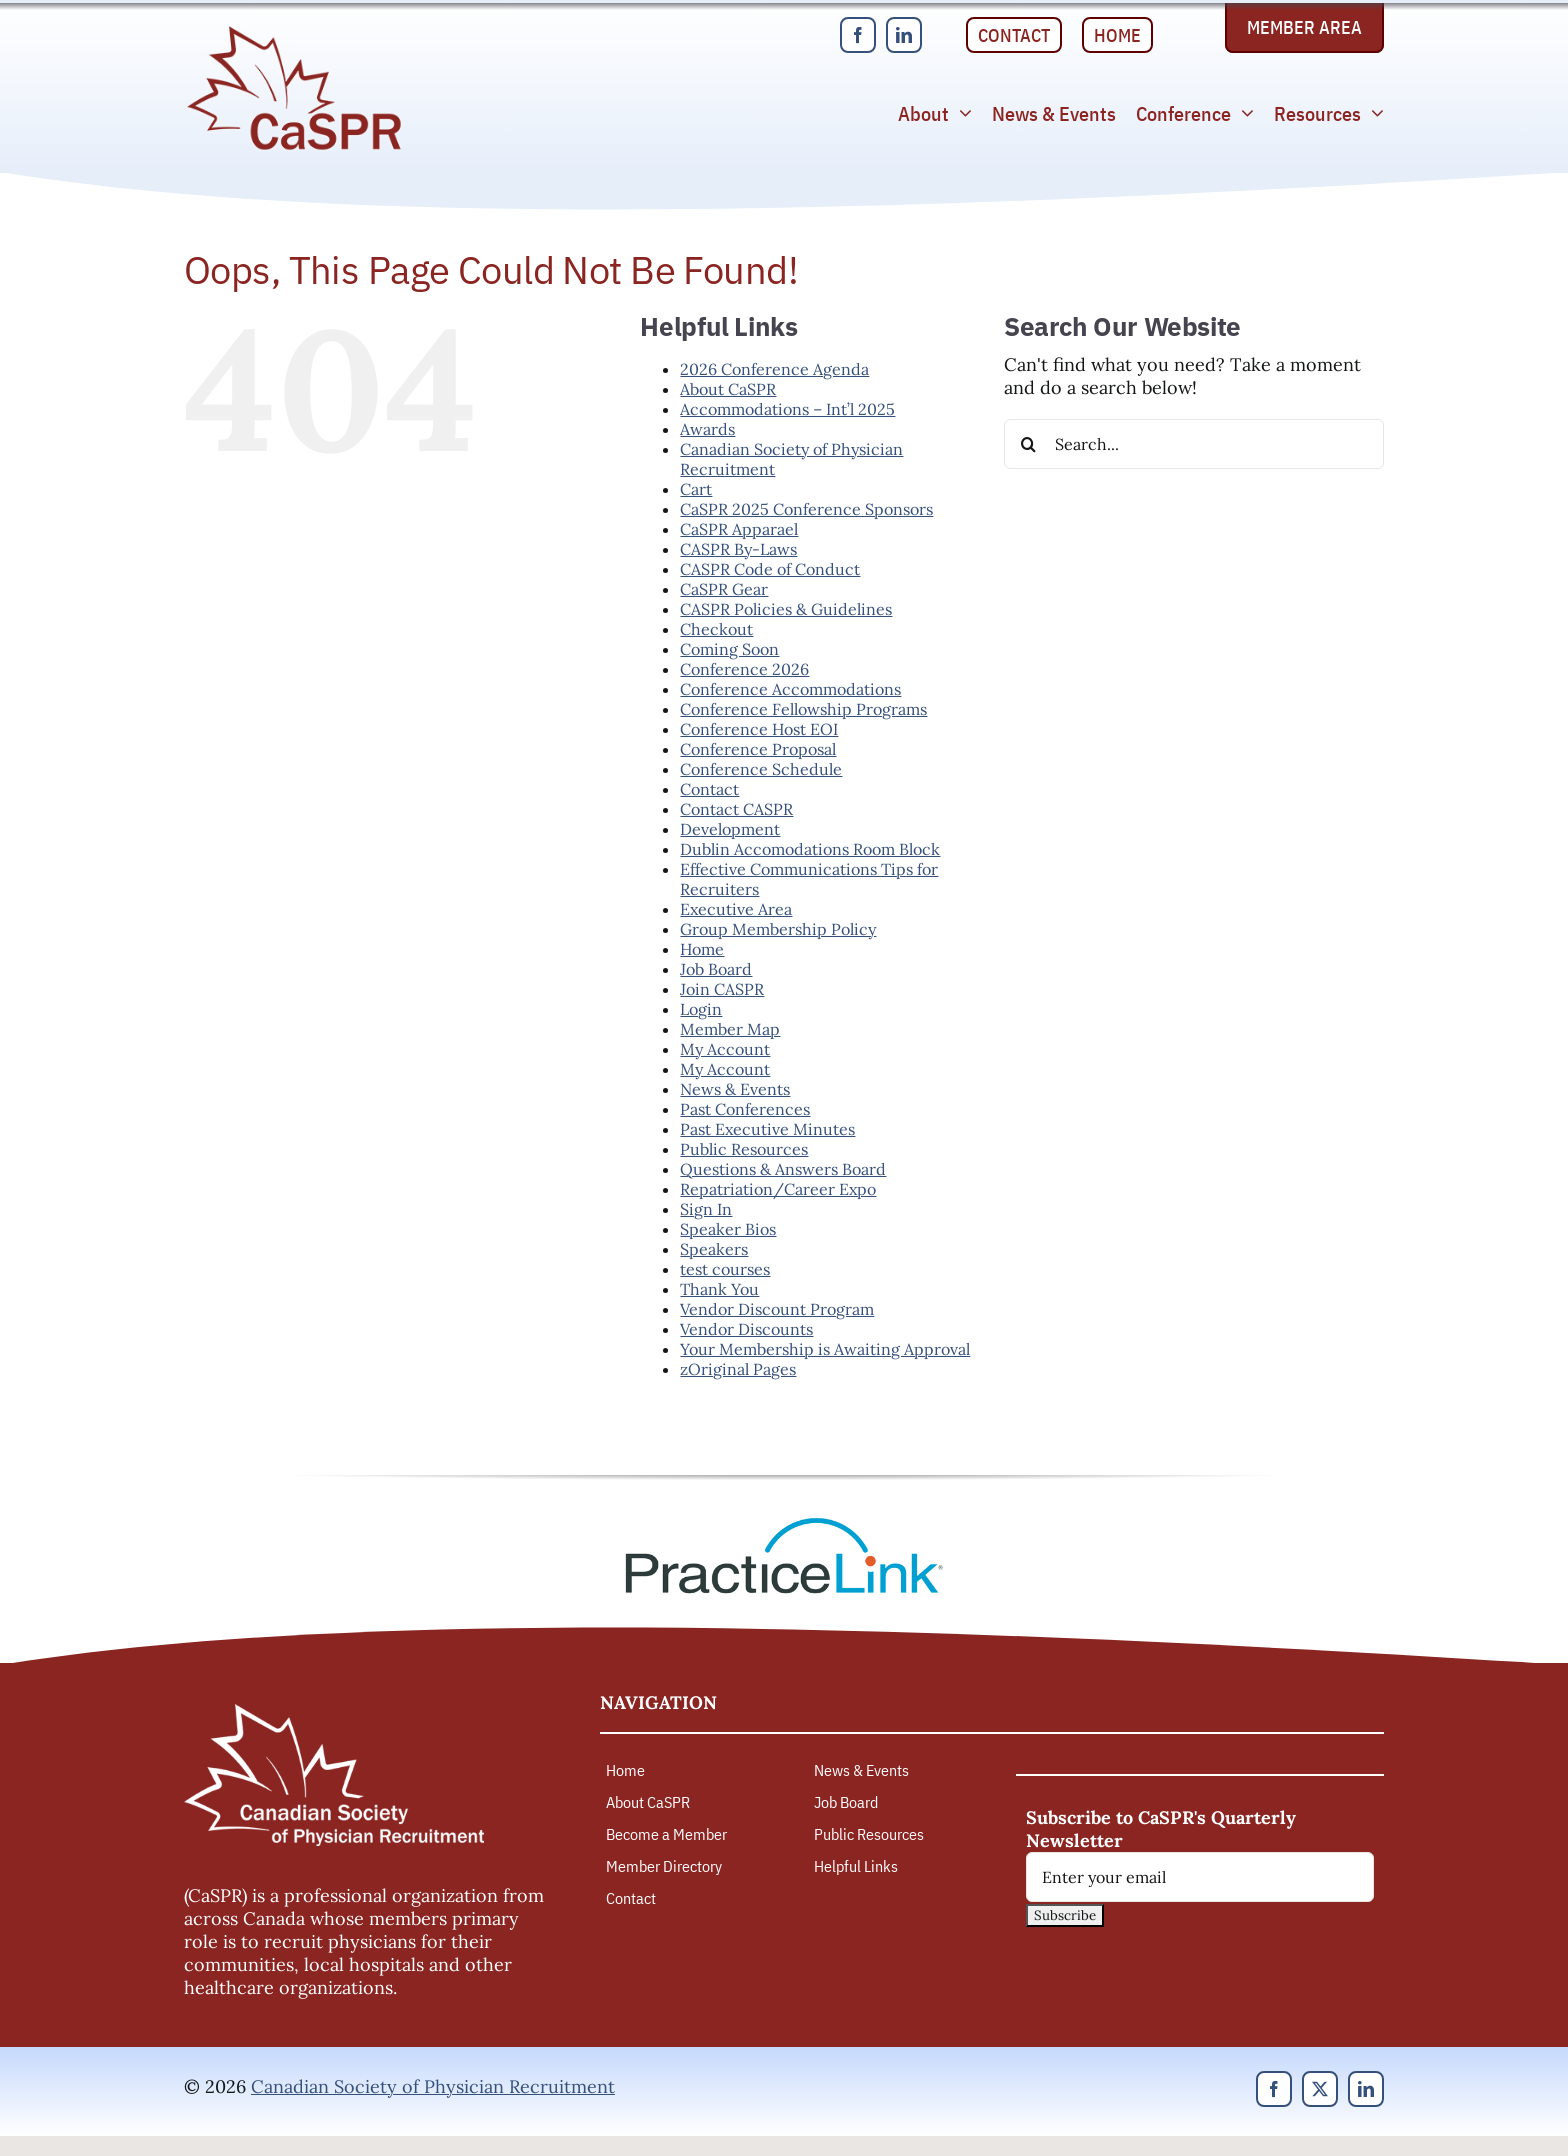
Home (702, 949)
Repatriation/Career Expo (778, 1189)
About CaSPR (728, 389)
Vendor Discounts (746, 1329)
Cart (696, 489)
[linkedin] (904, 35)
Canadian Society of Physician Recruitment (433, 2086)
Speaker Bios (728, 1229)
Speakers (714, 1249)
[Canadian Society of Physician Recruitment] (294, 31)
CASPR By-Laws (738, 549)
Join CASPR (722, 989)
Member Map (730, 1029)
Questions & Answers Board (783, 1169)
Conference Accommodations (790, 689)
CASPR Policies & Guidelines (786, 609)
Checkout (716, 629)
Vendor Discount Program (777, 1309)
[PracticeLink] (784, 1524)
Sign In (706, 1209)
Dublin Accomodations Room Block (810, 849)
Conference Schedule (761, 769)
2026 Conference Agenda (774, 369)
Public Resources (744, 1149)
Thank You (719, 1289)
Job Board (716, 969)
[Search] (1029, 444)
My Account (725, 1049)
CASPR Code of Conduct (770, 569)
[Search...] (1194, 444)
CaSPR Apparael (739, 529)
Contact (709, 789)
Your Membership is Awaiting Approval (825, 1349)
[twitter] (1320, 2089)
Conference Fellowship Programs (803, 709)
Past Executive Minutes (767, 1129)
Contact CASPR (736, 809)
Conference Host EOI (759, 729)
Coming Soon (729, 649)
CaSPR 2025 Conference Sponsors (806, 509)
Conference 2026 (744, 669)
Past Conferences (745, 1109)
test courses (725, 1269)
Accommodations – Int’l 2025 (787, 409)
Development (730, 829)
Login (701, 1009)
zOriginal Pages (738, 1369)
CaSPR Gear (724, 589)
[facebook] (858, 35)
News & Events (735, 1089)
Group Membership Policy (778, 929)
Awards (707, 429)
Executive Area (736, 909)
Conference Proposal (758, 749)
